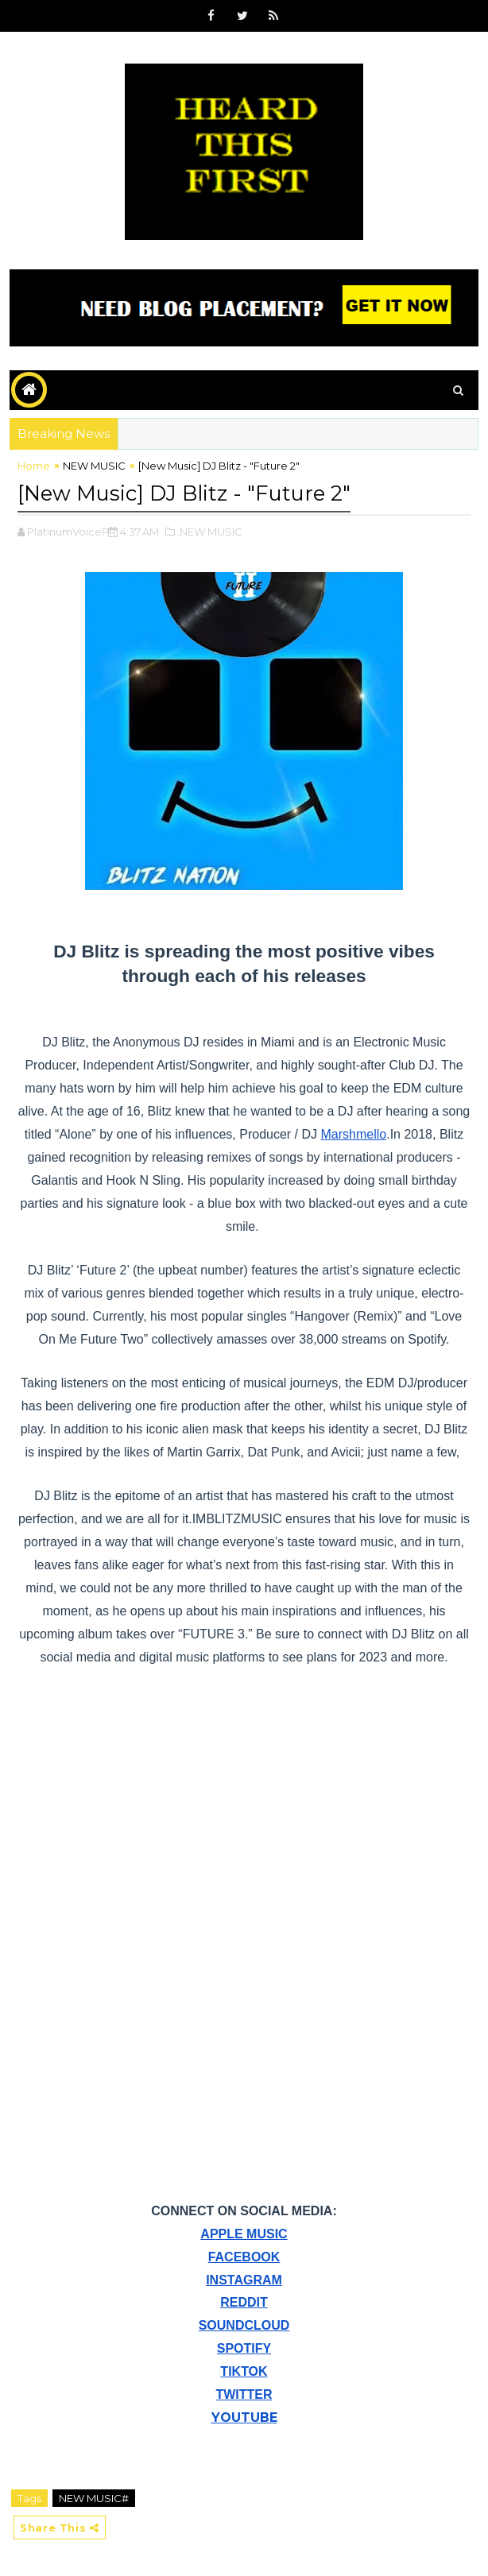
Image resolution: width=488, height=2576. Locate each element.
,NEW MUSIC (209, 528)
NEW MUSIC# (94, 2495)
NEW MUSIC (94, 465)
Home (33, 465)
